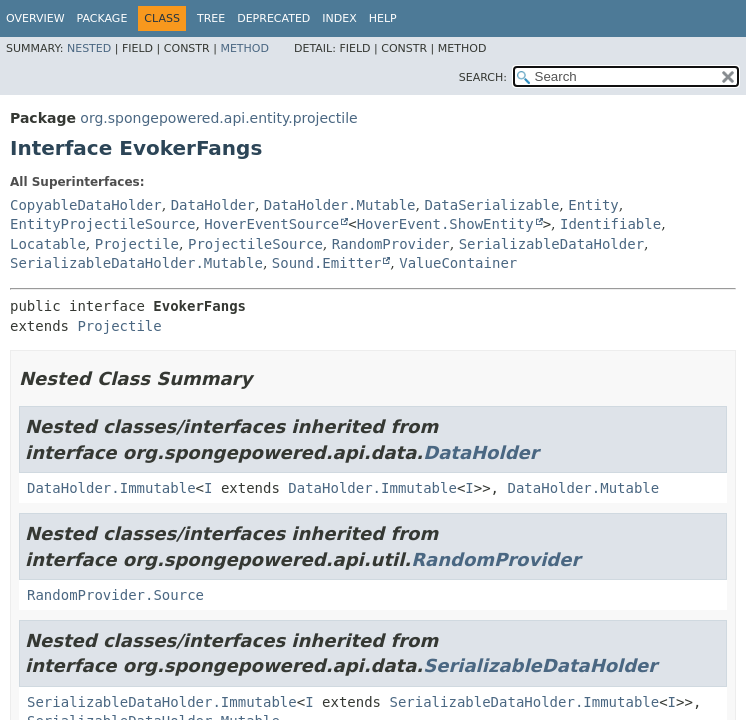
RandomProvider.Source (115, 595)
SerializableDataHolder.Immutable (162, 702)
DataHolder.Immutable (111, 488)
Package (102, 18)
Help (383, 18)
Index (339, 18)
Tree (211, 18)
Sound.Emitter (327, 263)
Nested (89, 48)
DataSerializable (491, 205)
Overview (35, 18)
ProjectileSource (255, 244)
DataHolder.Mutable (340, 205)
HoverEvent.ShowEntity (445, 224)
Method (244, 48)
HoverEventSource (271, 224)
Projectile (137, 244)
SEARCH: (483, 77)
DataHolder (213, 205)
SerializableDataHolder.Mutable (136, 263)
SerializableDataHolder (551, 244)
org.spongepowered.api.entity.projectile (218, 118)
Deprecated (273, 18)
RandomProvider (391, 244)
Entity (593, 205)
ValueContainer (458, 263)
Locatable (48, 244)
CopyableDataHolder (86, 205)
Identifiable (610, 224)
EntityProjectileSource (102, 224)
